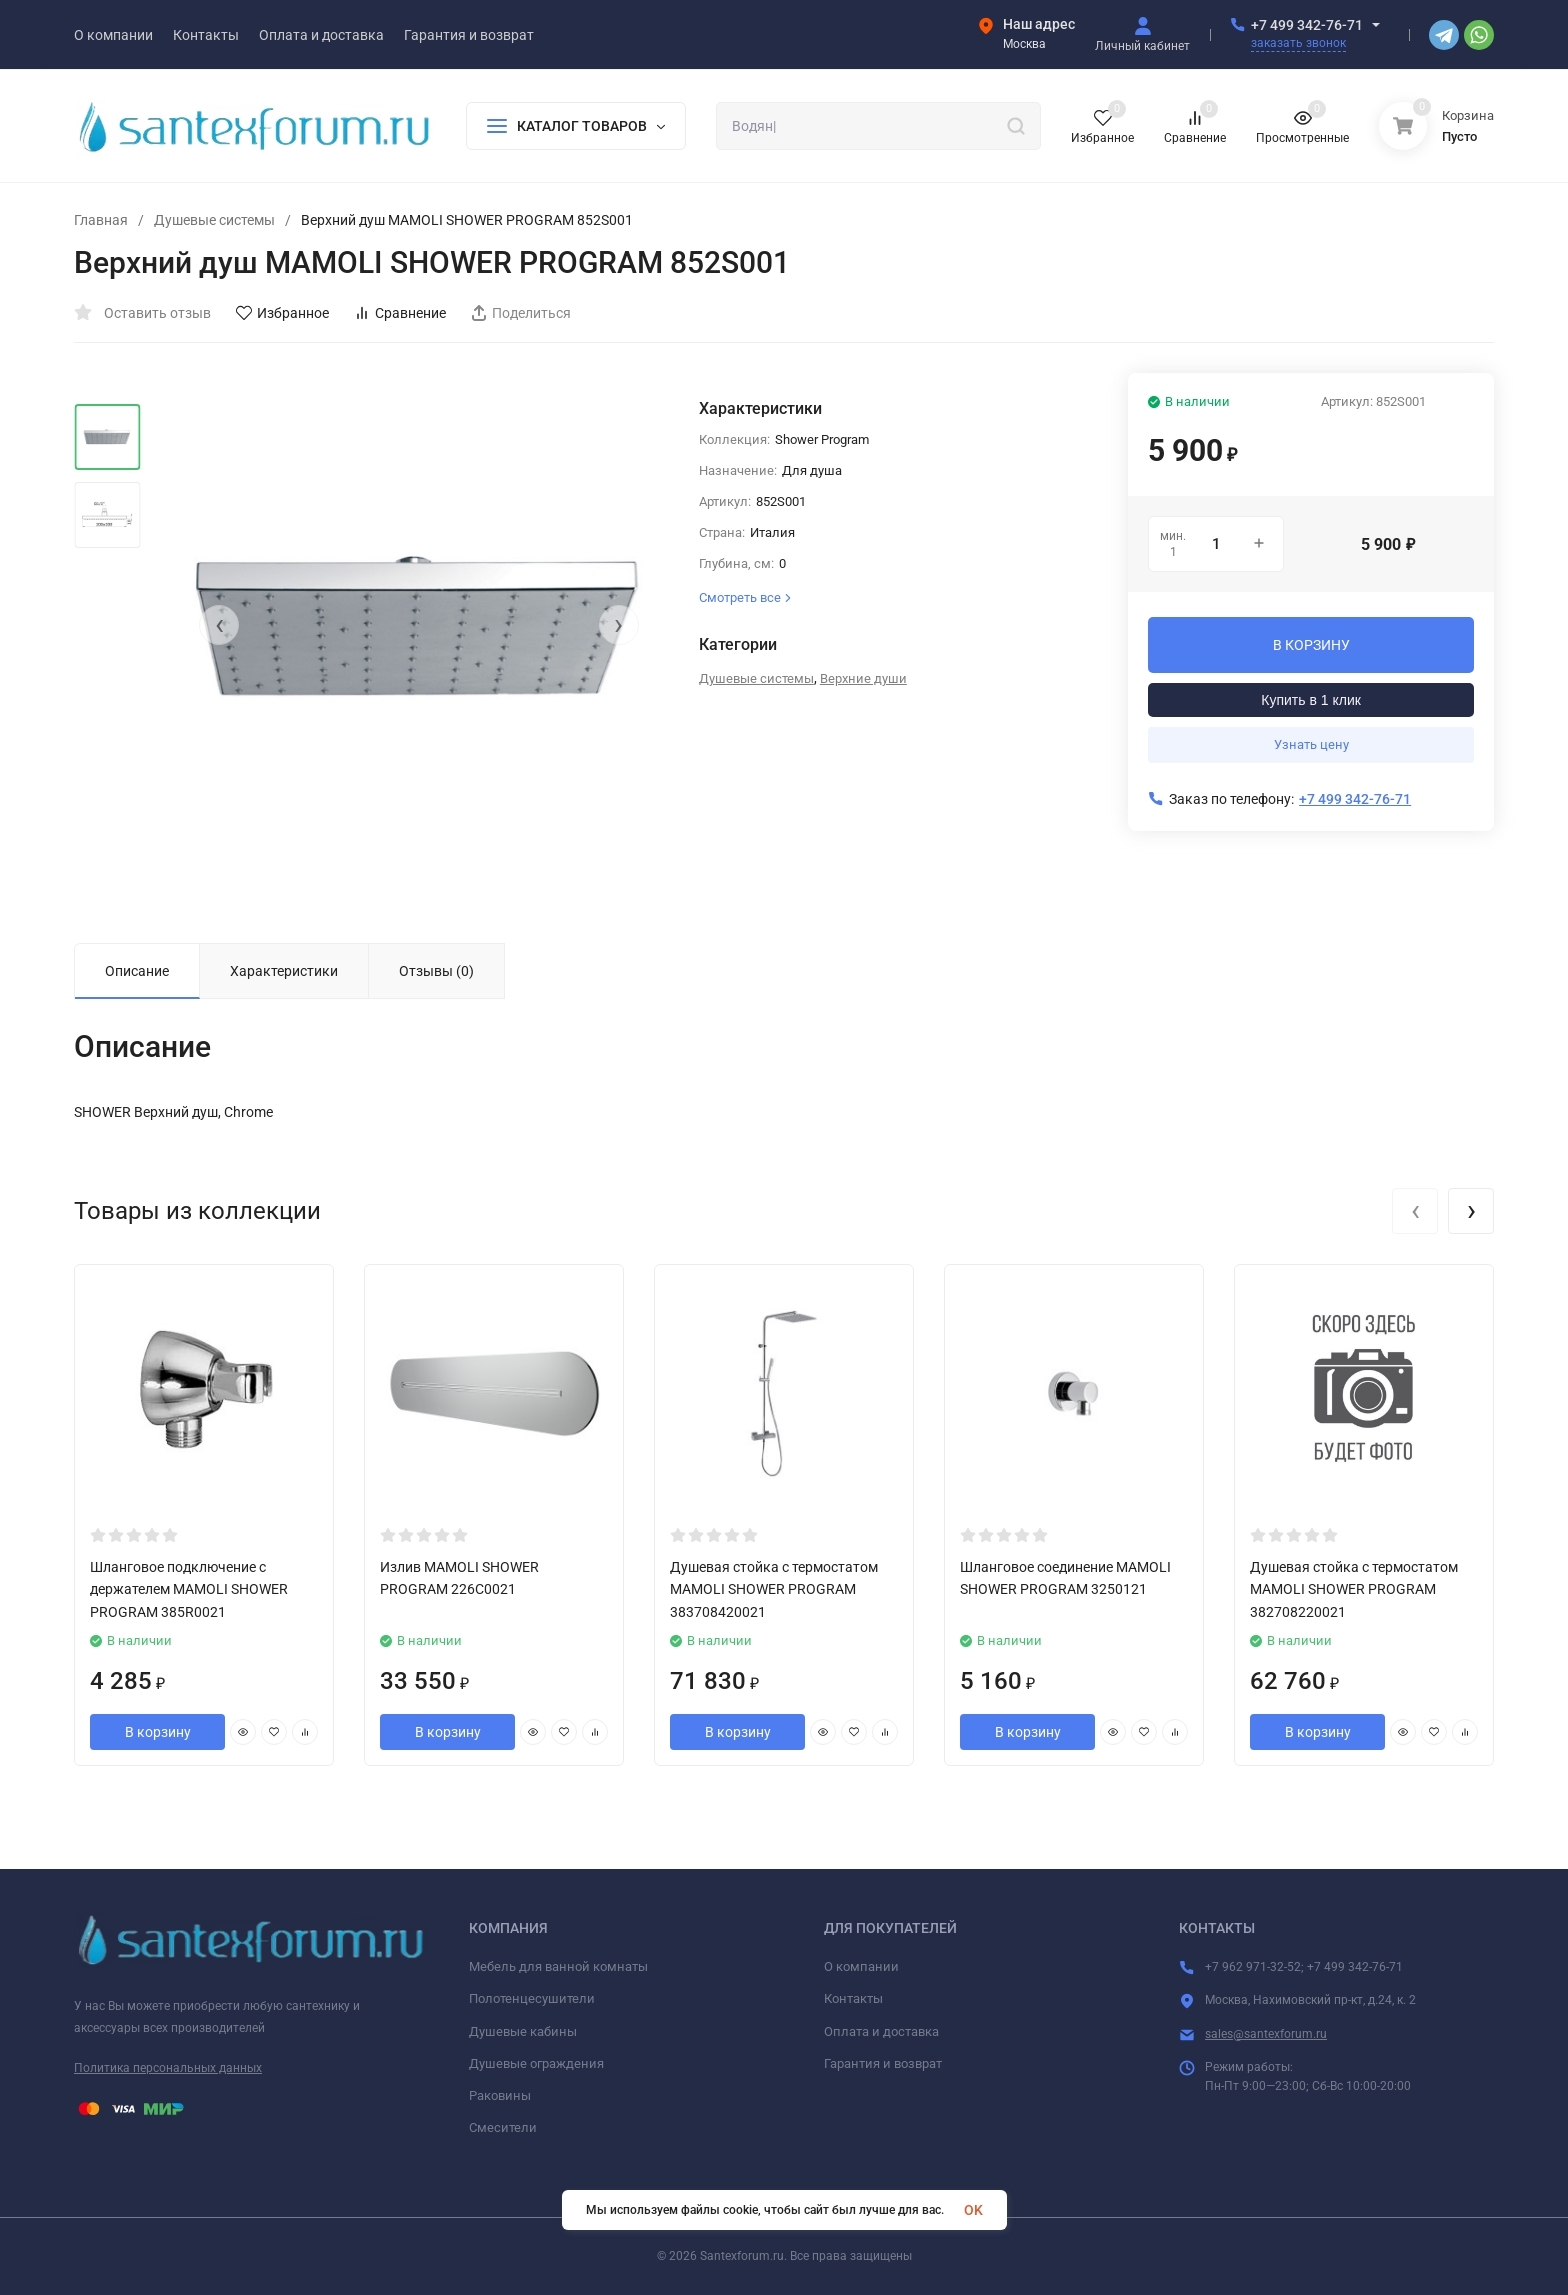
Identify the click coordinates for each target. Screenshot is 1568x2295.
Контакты (853, 1998)
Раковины (500, 2095)
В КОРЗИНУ (1311, 645)
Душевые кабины (523, 2031)
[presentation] (219, 625)
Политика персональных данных (168, 2068)
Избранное (282, 313)
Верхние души (863, 678)
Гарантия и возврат (883, 2063)
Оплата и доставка (881, 2031)
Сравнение (400, 313)
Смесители (503, 2127)
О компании (861, 1966)
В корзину (158, 1732)
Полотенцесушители (532, 1998)
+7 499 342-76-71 (1307, 25)
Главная (101, 220)
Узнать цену (1311, 744)
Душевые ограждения (536, 2063)
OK (973, 2210)
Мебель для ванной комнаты (558, 1966)
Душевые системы (214, 220)
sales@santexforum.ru (1266, 2034)
